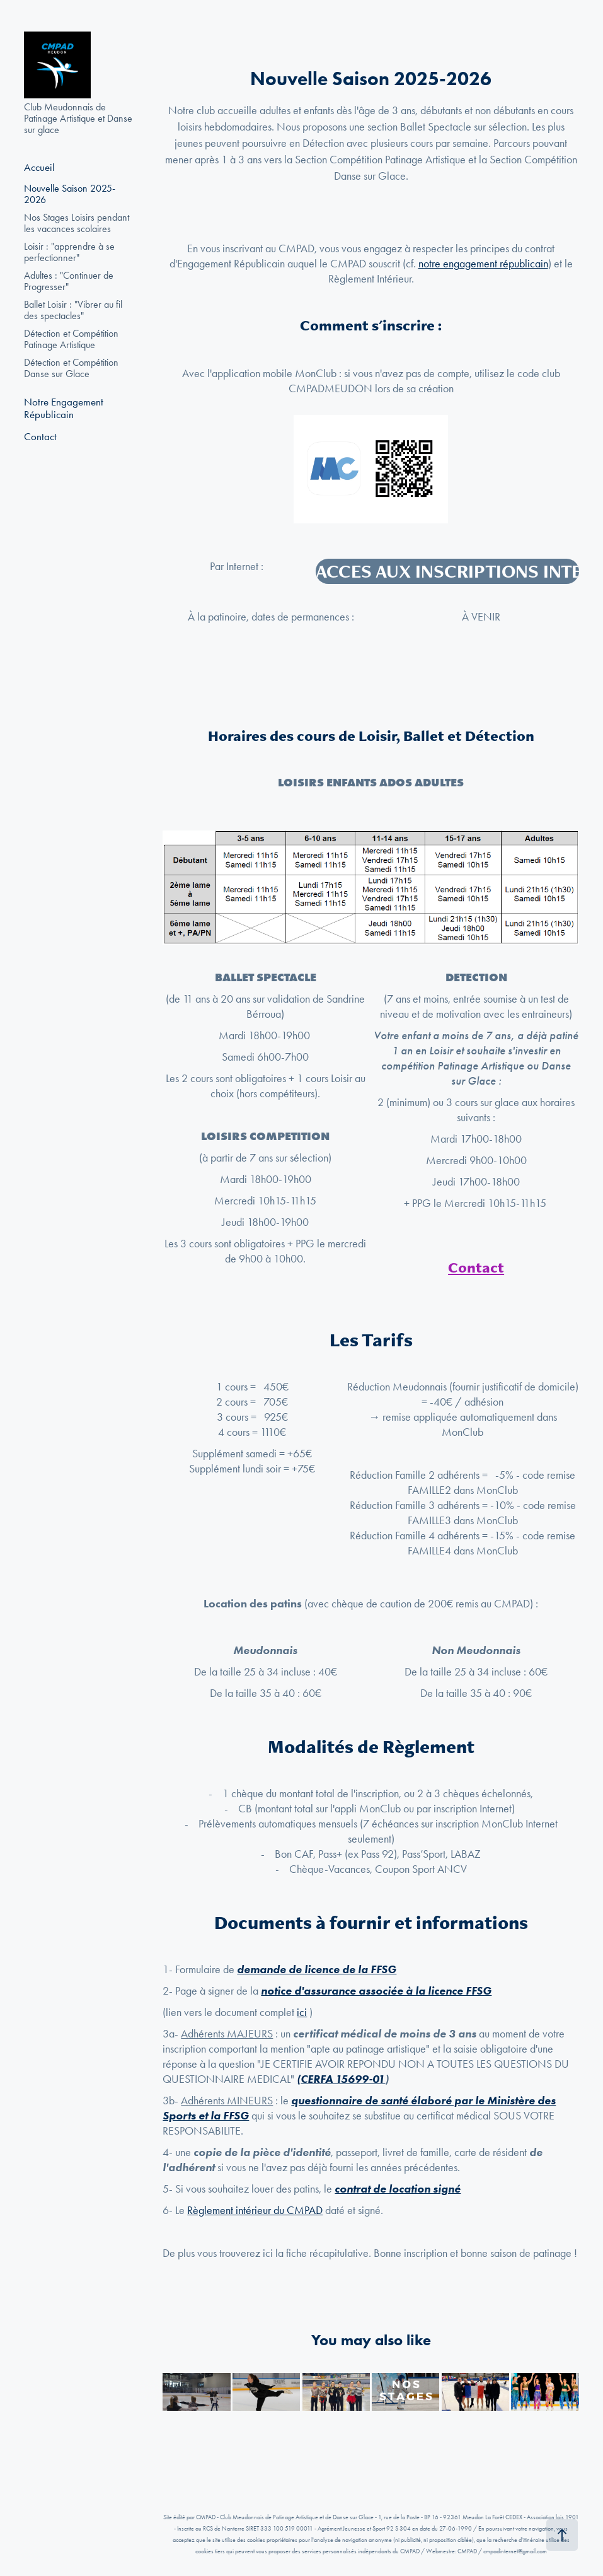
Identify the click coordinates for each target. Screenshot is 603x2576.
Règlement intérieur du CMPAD (255, 2210)
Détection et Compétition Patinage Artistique (71, 339)
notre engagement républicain (483, 264)
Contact (40, 436)
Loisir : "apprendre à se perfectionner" (69, 252)
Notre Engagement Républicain (63, 408)
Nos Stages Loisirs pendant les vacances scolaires (76, 223)
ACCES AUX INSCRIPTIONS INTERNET (447, 571)
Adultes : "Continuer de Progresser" (68, 281)
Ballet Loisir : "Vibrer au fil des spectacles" (73, 310)
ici (302, 2012)
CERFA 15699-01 (343, 2079)
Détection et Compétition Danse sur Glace (71, 368)
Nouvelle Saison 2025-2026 (69, 194)
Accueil (39, 167)
